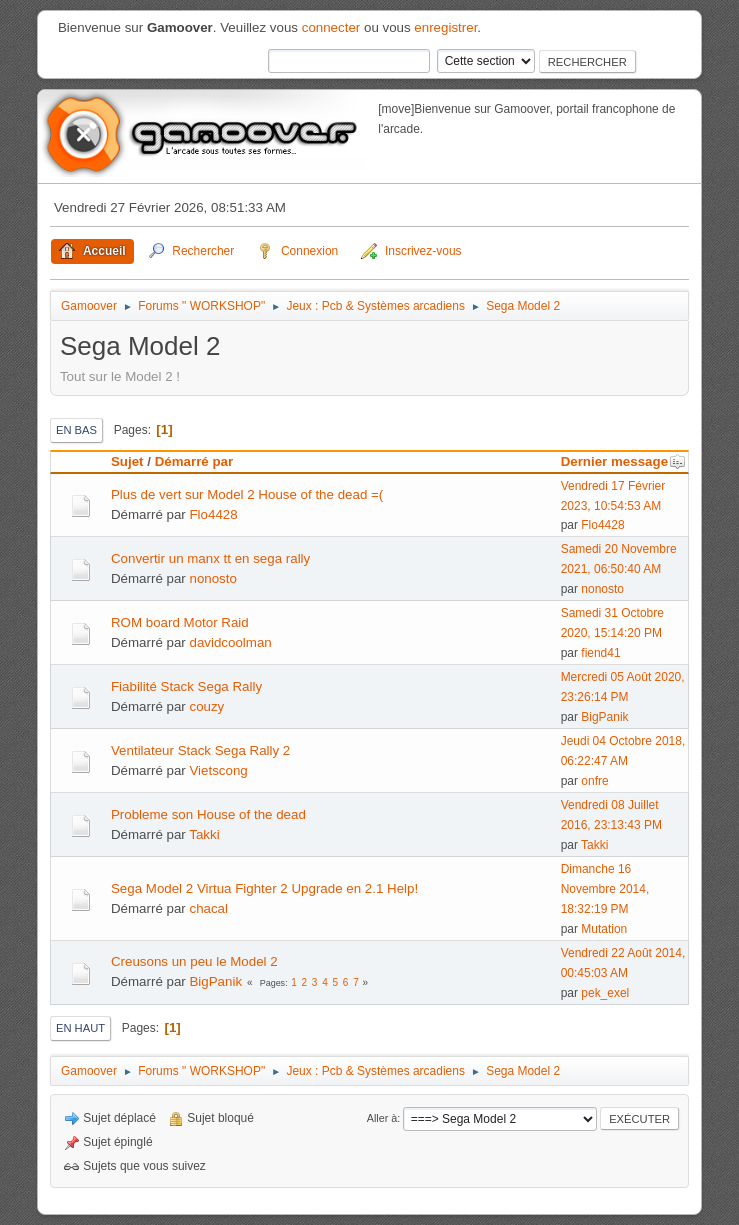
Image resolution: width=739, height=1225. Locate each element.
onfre (594, 781)
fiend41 (600, 653)
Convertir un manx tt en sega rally (210, 558)
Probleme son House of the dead (208, 814)
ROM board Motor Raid (180, 622)
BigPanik (604, 717)
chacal (208, 908)
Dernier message (623, 461)
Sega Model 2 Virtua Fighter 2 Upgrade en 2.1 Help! (264, 888)
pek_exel (605, 993)
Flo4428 (213, 514)
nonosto (212, 578)
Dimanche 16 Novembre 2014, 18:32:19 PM (605, 889)
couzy (206, 706)
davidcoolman (230, 642)
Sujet (127, 461)
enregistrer (445, 27)
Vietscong (218, 770)
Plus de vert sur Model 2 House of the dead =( (247, 494)
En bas (76, 430)
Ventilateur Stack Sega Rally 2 (200, 750)
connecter (331, 27)
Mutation (604, 929)
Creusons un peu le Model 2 (194, 961)
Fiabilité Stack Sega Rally (186, 686)
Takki (204, 834)
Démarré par (194, 461)
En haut (80, 1028)
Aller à (382, 1118)
